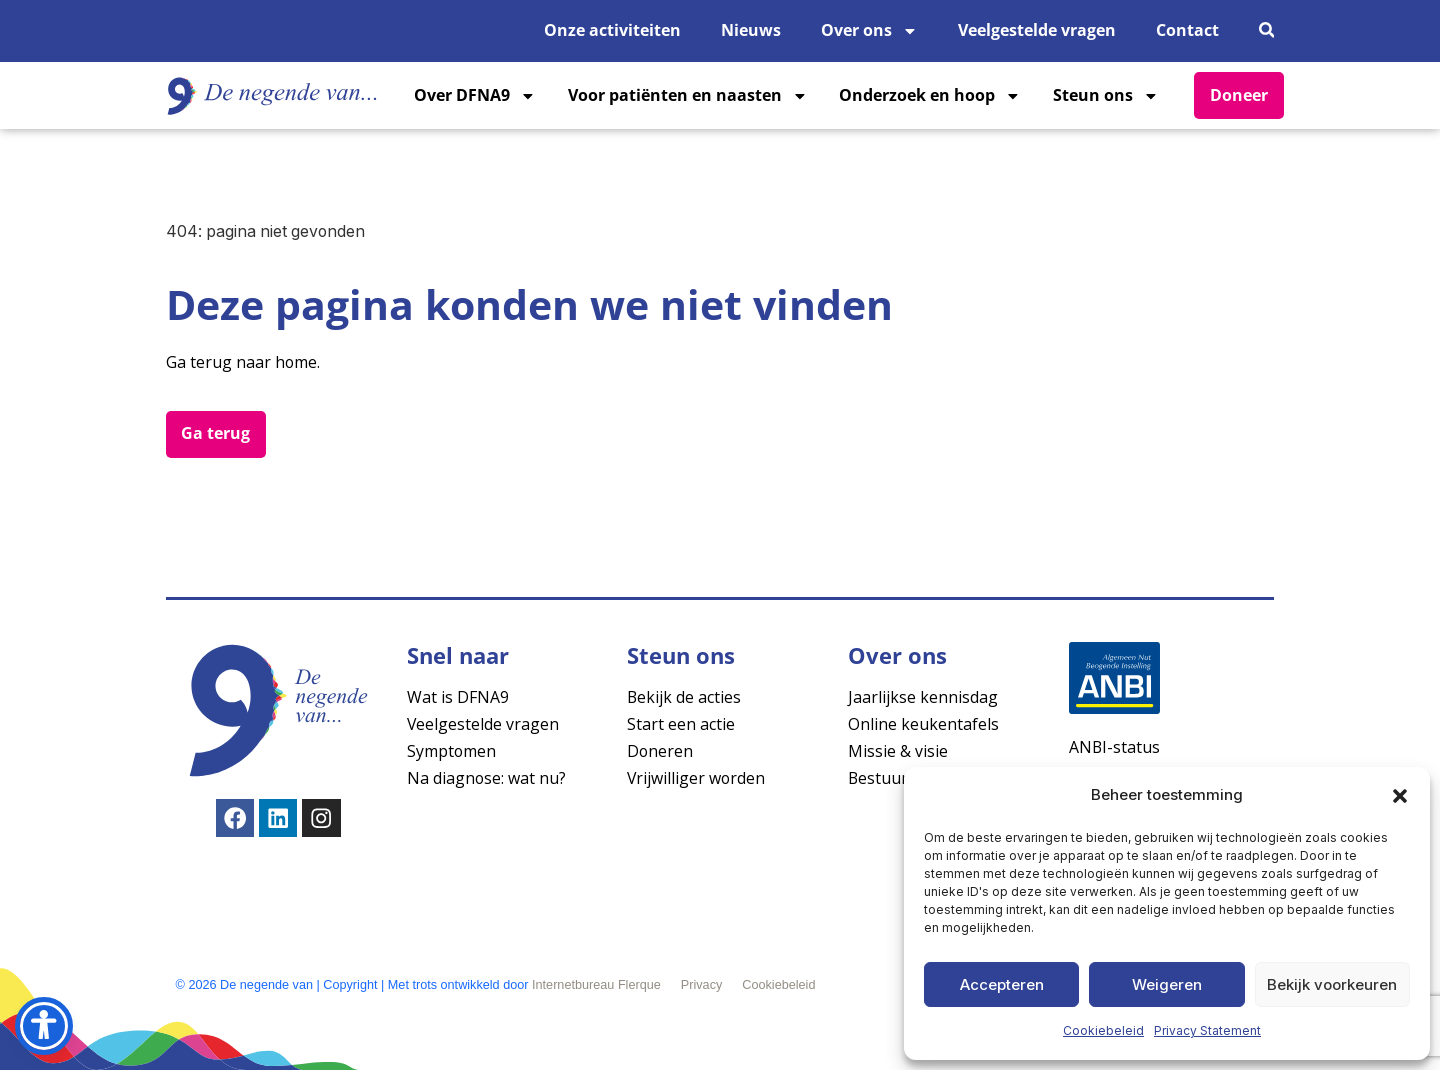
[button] (1400, 796)
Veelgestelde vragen (1037, 30)
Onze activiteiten (612, 30)
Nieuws (751, 30)
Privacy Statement (1207, 1030)
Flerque (639, 985)
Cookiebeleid (1103, 1030)
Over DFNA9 (475, 96)
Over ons (869, 31)
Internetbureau (573, 985)
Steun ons (1106, 96)
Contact (1187, 30)
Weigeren (1167, 984)
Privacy (702, 985)
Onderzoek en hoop (930, 96)
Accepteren (1002, 984)
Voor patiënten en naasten (688, 96)
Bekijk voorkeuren (1332, 984)
